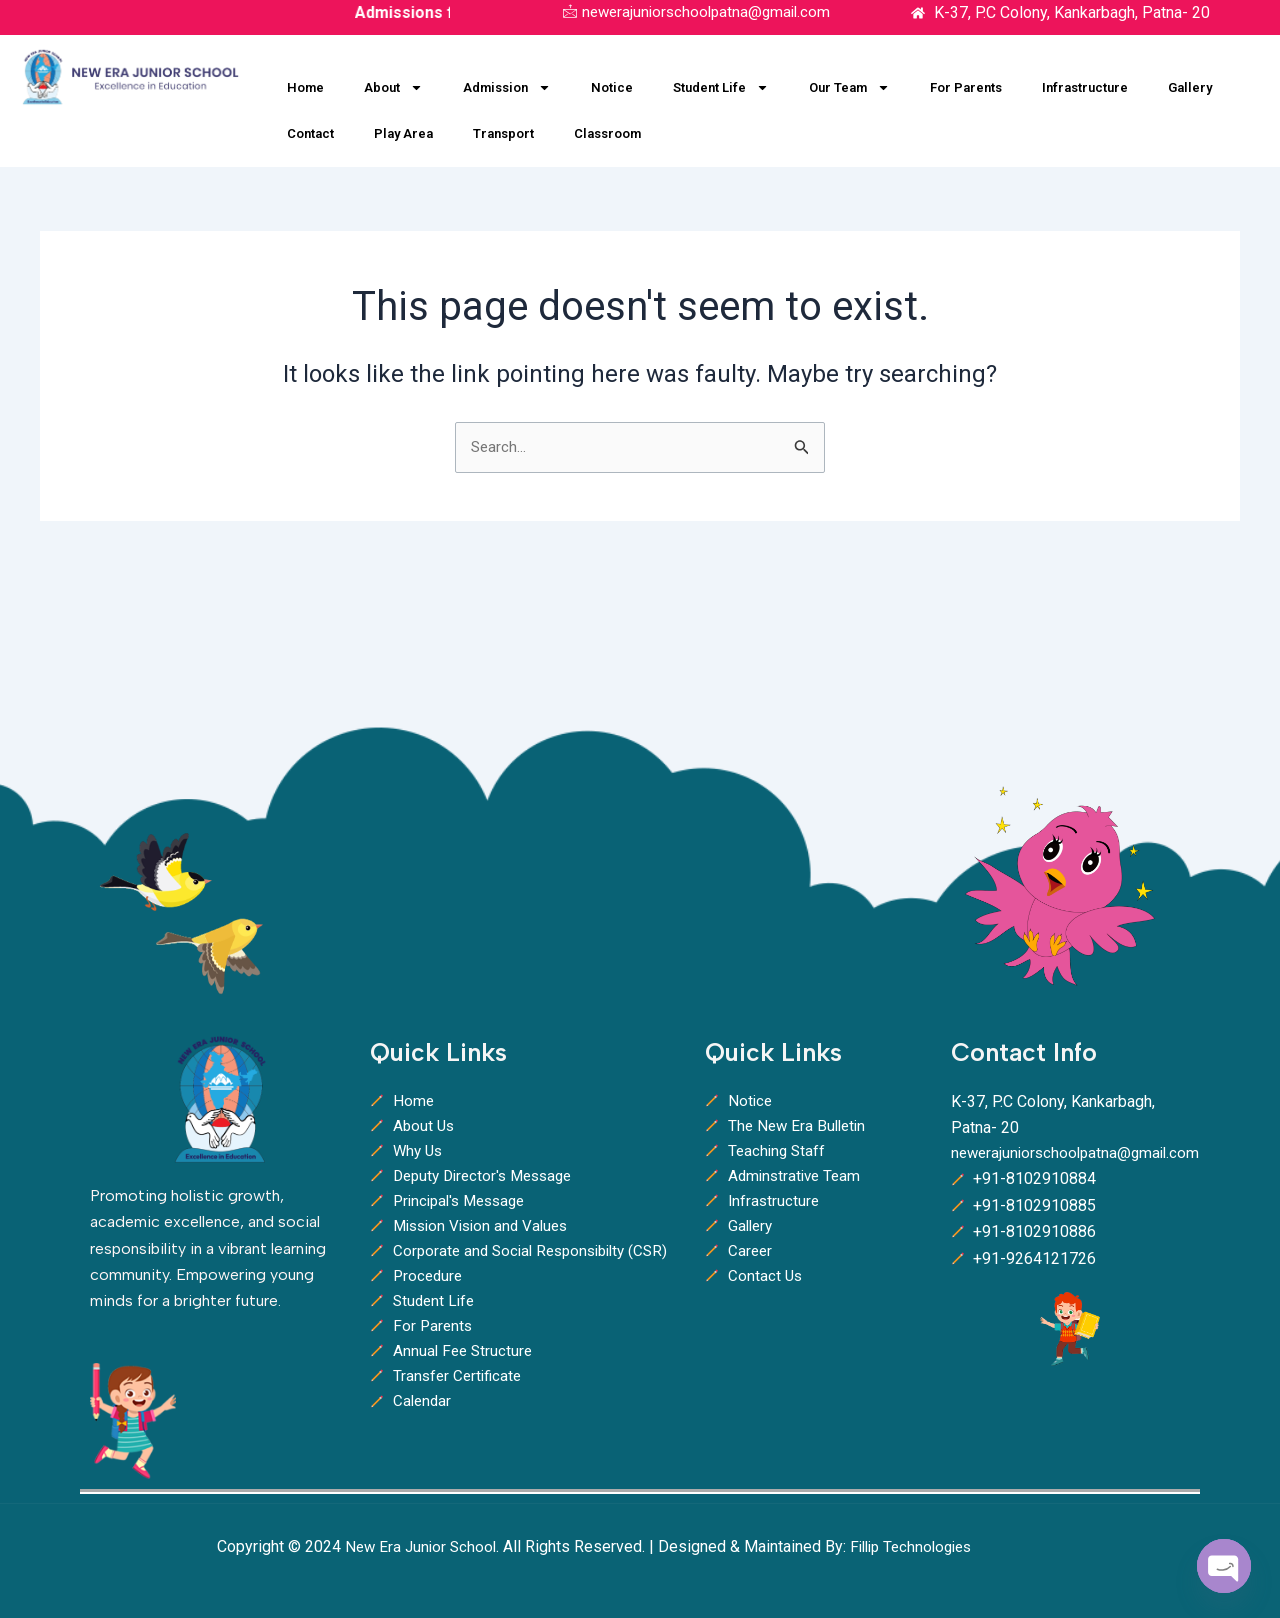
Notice (612, 87)
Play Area (403, 133)
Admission (507, 87)
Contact (310, 133)
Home (305, 87)
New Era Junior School (423, 1546)
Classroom (607, 133)
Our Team (849, 87)
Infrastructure (1085, 87)
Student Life (721, 87)
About (393, 87)
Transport (503, 133)
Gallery (1190, 87)
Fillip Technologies (922, 1546)
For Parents (966, 87)
